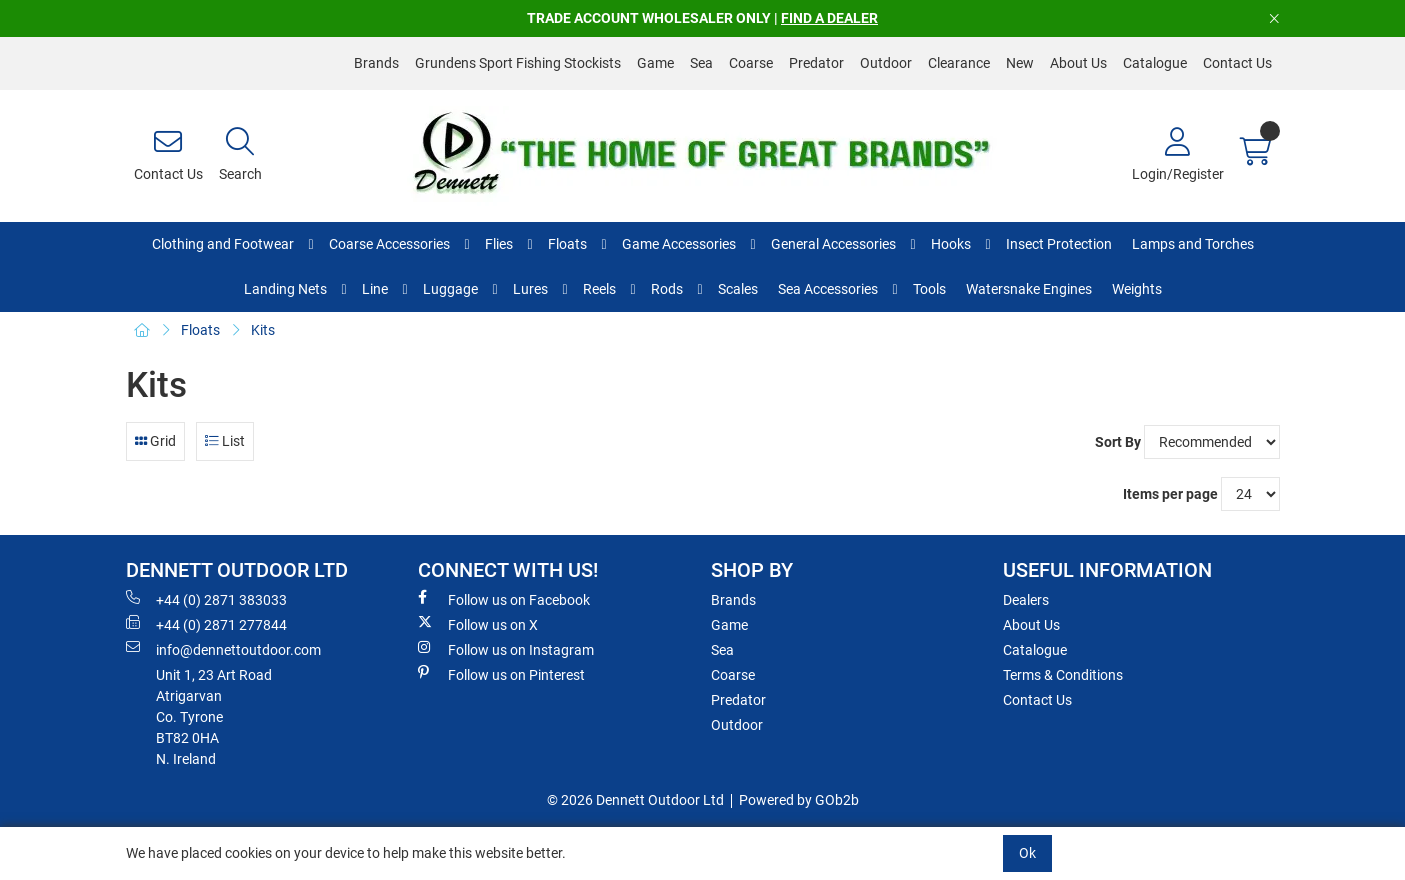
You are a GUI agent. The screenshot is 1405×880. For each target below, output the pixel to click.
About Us (1078, 63)
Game (655, 63)
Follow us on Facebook (504, 599)
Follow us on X (478, 624)
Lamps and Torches (1193, 244)
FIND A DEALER (829, 18)
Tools (929, 289)
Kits (263, 330)
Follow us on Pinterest (501, 674)
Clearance (959, 63)
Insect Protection (1059, 244)
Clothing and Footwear (223, 244)
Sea (701, 63)
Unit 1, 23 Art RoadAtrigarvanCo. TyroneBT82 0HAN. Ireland (214, 717)
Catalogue (1155, 63)
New (1020, 63)
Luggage (450, 289)
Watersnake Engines (1029, 289)
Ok (1027, 853)
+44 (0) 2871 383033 (206, 599)
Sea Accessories (828, 289)
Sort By (1118, 442)
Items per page (1170, 494)
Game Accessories (679, 244)
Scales (738, 289)
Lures (530, 289)
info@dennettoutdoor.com (223, 649)
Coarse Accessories (389, 244)
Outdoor (886, 63)
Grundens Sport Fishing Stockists (518, 63)
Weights (1137, 289)
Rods (667, 289)
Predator (816, 63)
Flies (499, 244)
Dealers (1026, 600)
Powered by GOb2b (799, 800)
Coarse (751, 63)
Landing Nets (285, 289)
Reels (599, 289)
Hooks (951, 244)
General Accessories (833, 244)
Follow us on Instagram (506, 649)
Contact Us (1237, 63)
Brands (376, 63)
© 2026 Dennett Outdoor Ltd (635, 800)
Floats (567, 244)
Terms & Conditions (1063, 675)
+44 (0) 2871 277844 (206, 624)
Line (375, 289)
